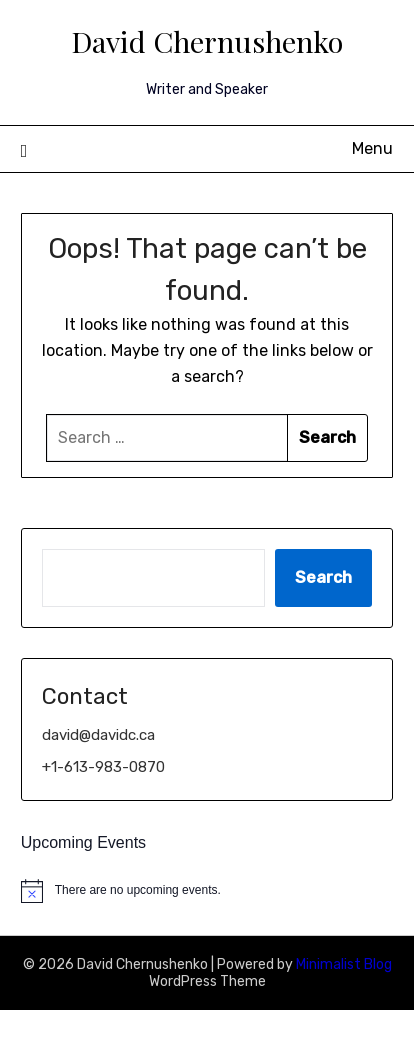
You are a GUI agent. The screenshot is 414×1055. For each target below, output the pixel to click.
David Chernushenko (207, 41)
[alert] (207, 891)
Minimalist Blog (344, 964)
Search (323, 577)
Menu (372, 148)
